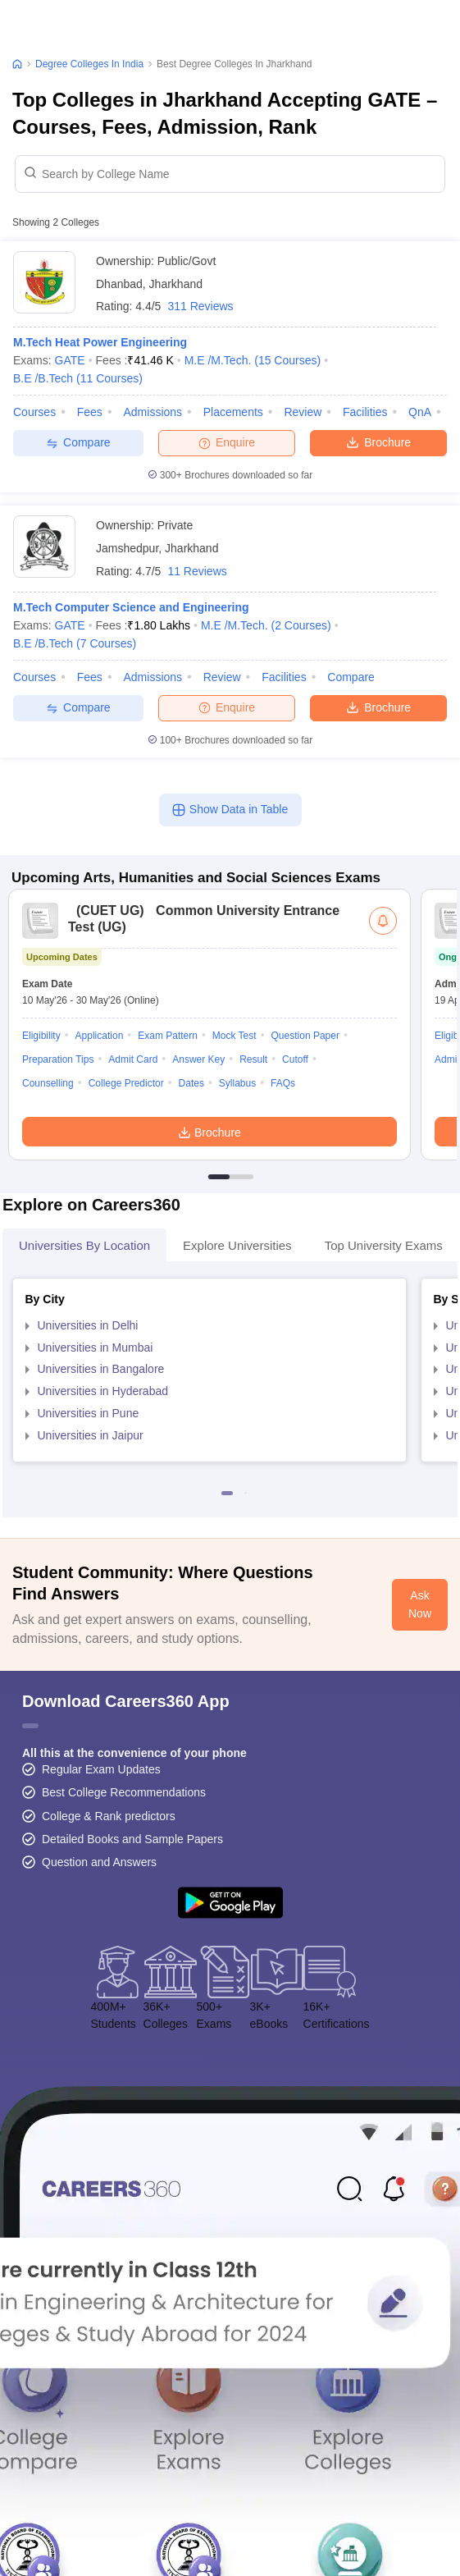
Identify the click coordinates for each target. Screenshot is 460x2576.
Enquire (226, 442)
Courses (34, 412)
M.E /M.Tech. (252, 360)
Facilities (365, 412)
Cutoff (295, 1059)
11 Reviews (196, 571)
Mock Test (234, 1036)
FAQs (283, 1083)
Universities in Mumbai (95, 1347)
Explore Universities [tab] (237, 1245)
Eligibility (41, 1036)
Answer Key (198, 1059)
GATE (70, 360)
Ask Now (419, 1604)
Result (253, 1059)
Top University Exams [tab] (384, 1245)
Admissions (152, 412)
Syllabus (237, 1083)
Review (302, 412)
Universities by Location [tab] (84, 1245)
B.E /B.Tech (78, 378)
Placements (233, 412)
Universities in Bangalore (101, 1368)
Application (99, 1036)
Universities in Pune (88, 1413)
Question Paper (305, 1036)
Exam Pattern (168, 1036)
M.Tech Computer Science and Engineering (131, 607)
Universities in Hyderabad (103, 1391)
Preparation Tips (57, 1059)
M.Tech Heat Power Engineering (100, 342)
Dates (191, 1083)
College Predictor (126, 1083)
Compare (78, 443)
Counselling (48, 1083)
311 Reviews (200, 306)
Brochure (378, 441)
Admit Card (132, 1059)
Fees (89, 412)
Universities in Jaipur (90, 1435)
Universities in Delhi (88, 1325)
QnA (419, 412)
